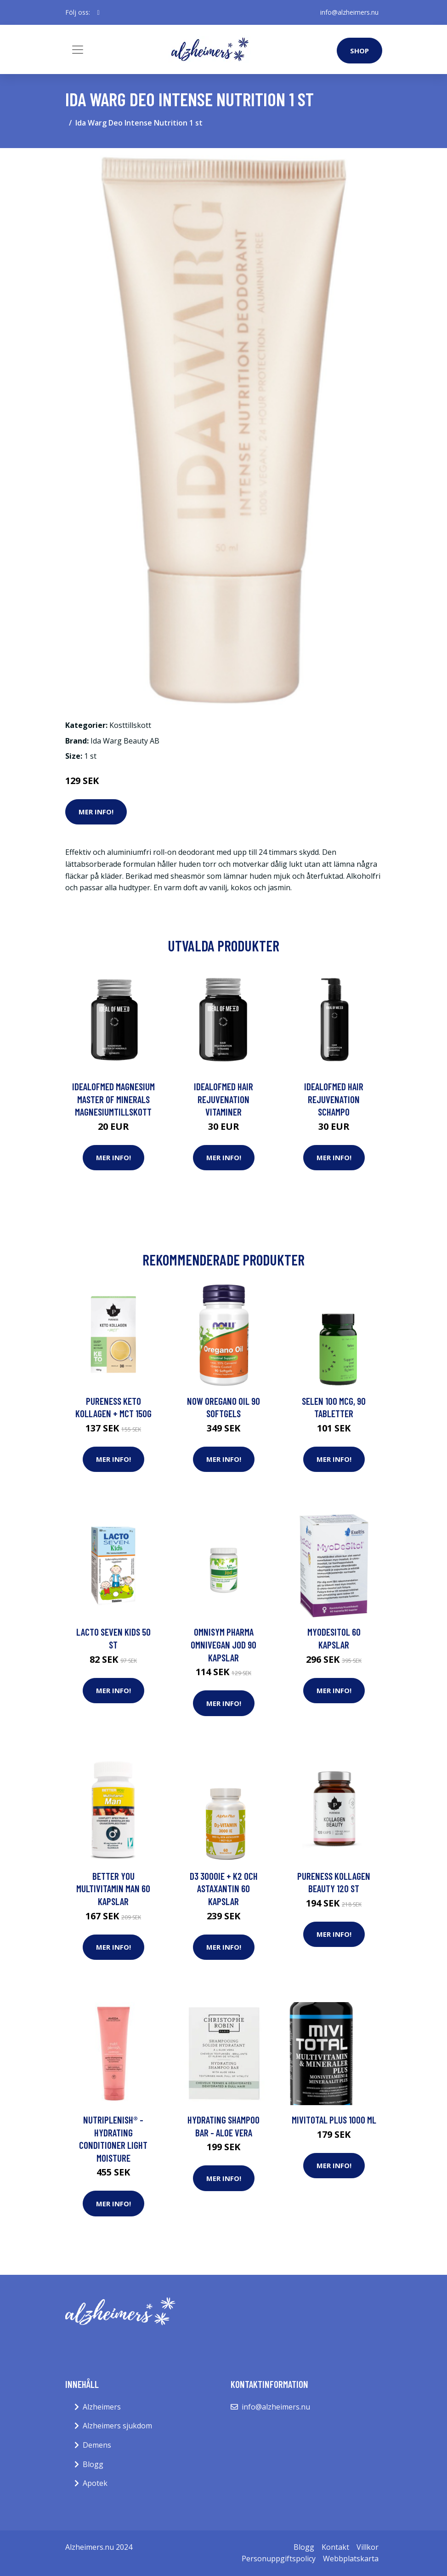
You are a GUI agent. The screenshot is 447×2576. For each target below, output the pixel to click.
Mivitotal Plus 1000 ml (334, 2119)
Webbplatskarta (351, 2558)
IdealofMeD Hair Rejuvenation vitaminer (223, 1099)
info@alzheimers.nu (349, 12)
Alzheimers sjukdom (117, 2426)
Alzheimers (102, 2407)
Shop (359, 50)
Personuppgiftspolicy (279, 2558)
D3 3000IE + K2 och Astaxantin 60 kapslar (224, 1888)
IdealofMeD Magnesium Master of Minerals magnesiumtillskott (113, 1099)
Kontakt (335, 2547)
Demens (97, 2445)
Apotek (95, 2483)
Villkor (367, 2547)
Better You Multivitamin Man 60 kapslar (113, 1888)
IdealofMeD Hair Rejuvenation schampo (333, 1099)
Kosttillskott (130, 725)
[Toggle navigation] (77, 49)
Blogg (93, 2464)
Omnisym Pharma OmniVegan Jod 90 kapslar (223, 1644)
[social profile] (98, 12)
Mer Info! (96, 811)
